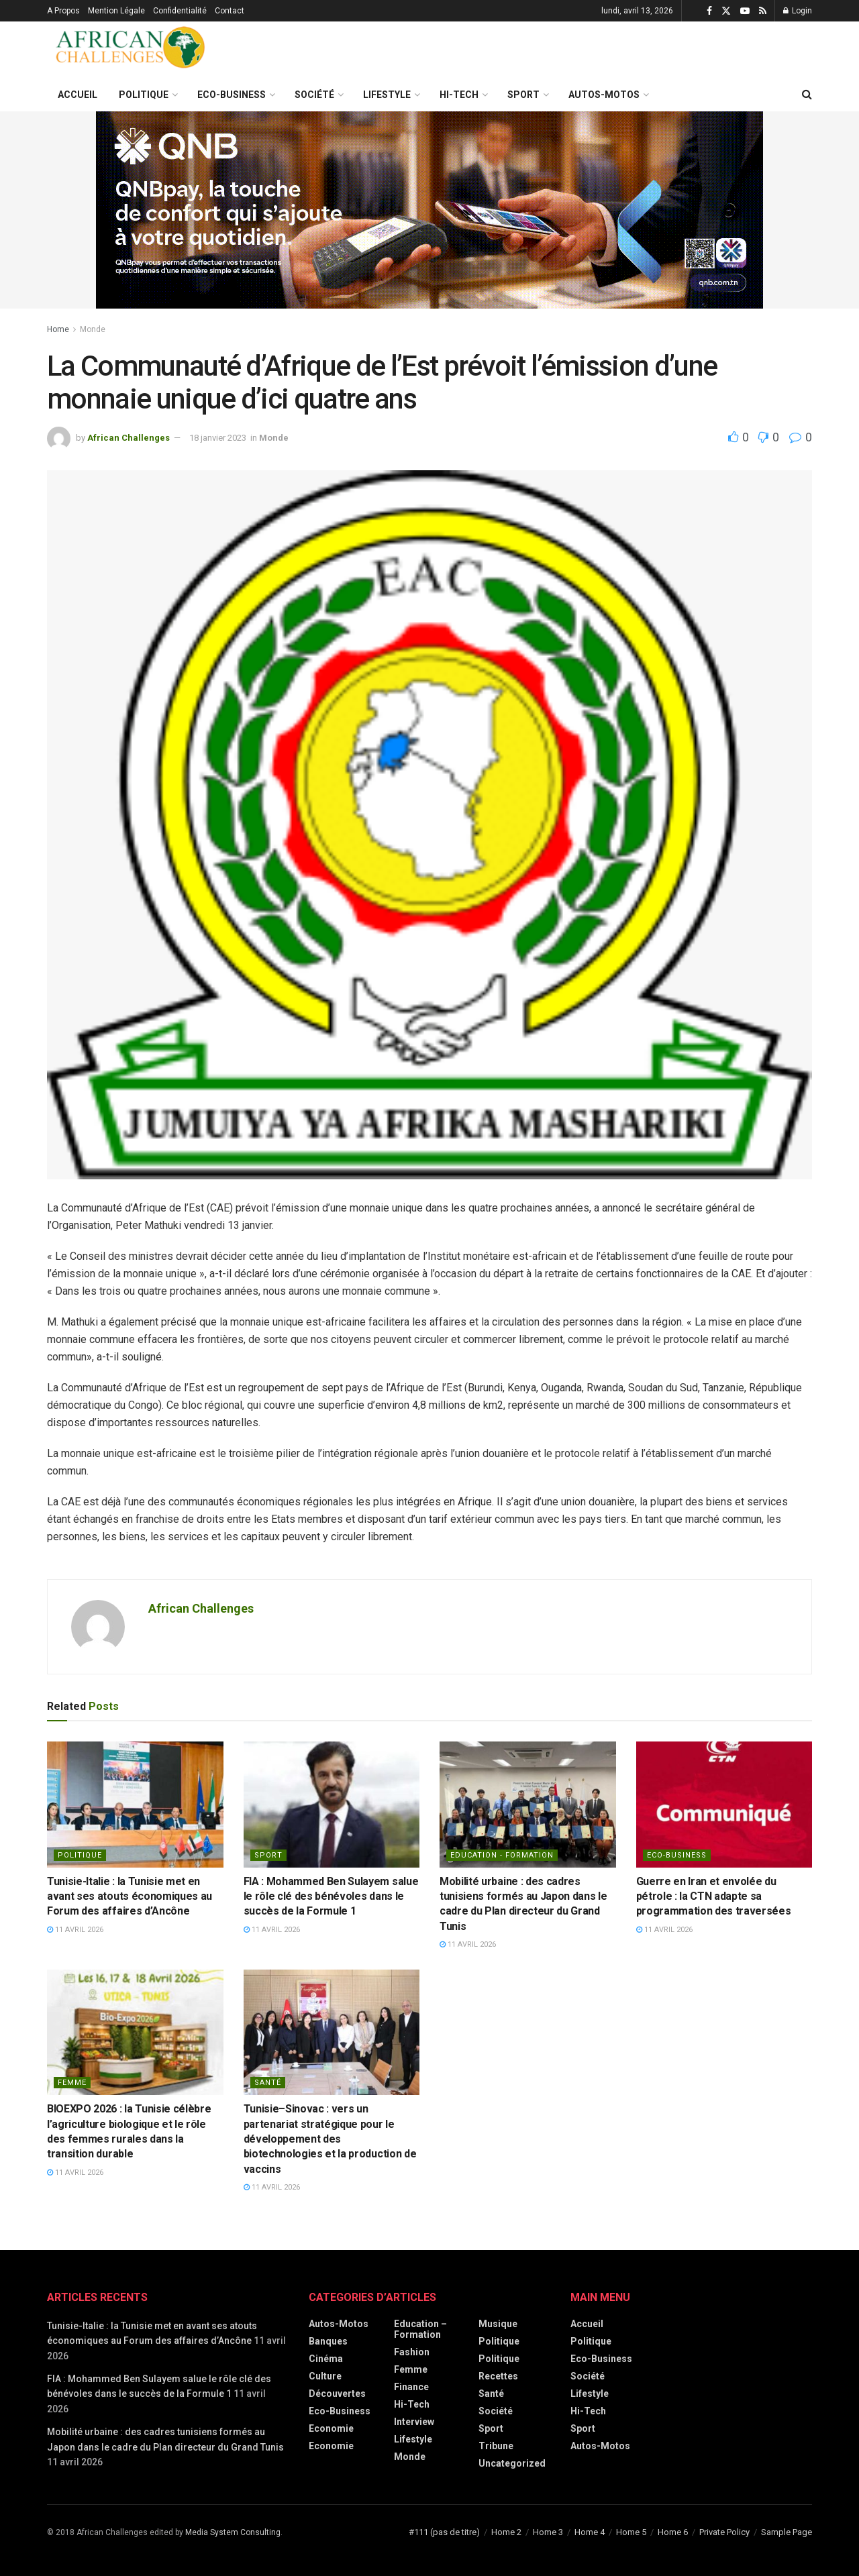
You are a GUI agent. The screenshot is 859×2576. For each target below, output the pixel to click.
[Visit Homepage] (131, 49)
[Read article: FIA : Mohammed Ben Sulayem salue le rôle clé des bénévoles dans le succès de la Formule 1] (332, 1804)
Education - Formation (502, 1855)
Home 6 (673, 2532)
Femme (72, 2082)
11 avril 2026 (75, 1929)
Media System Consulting (233, 2532)
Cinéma (326, 2358)
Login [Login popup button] (797, 10)
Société (314, 94)
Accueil (77, 94)
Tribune (495, 2445)
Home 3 (548, 2532)
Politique (143, 94)
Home (58, 329)
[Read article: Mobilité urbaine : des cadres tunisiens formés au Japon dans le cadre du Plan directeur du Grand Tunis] (528, 1804)
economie (331, 2445)
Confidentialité (180, 10)
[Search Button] (807, 94)
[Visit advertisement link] (429, 210)
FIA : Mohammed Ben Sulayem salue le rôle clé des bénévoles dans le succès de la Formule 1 (331, 1896)
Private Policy (724, 2532)
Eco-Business (231, 94)
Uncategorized (512, 2463)
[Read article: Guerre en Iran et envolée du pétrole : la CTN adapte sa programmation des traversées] (724, 1804)
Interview (414, 2421)
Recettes (498, 2376)
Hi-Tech (459, 94)
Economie (331, 2428)
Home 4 (589, 2532)
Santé (267, 2082)
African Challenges (128, 438)
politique (80, 1855)
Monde (92, 329)
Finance (411, 2386)
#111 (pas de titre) (444, 2532)
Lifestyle (387, 94)
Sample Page (786, 2532)
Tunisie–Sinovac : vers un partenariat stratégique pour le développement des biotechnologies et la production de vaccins (330, 2139)
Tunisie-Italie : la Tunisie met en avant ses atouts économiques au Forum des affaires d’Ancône (129, 1896)
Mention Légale (116, 10)
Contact (229, 10)
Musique (497, 2323)
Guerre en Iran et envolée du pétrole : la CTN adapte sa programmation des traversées (713, 1896)
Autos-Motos (604, 94)
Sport (523, 94)
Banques (328, 2341)
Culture (325, 2376)
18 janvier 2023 (217, 438)
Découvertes (337, 2393)
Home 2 (506, 2532)
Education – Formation (420, 2329)
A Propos (63, 10)
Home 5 (631, 2532)
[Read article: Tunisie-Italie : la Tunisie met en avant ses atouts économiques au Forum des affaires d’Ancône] (135, 1804)
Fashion (412, 2352)
